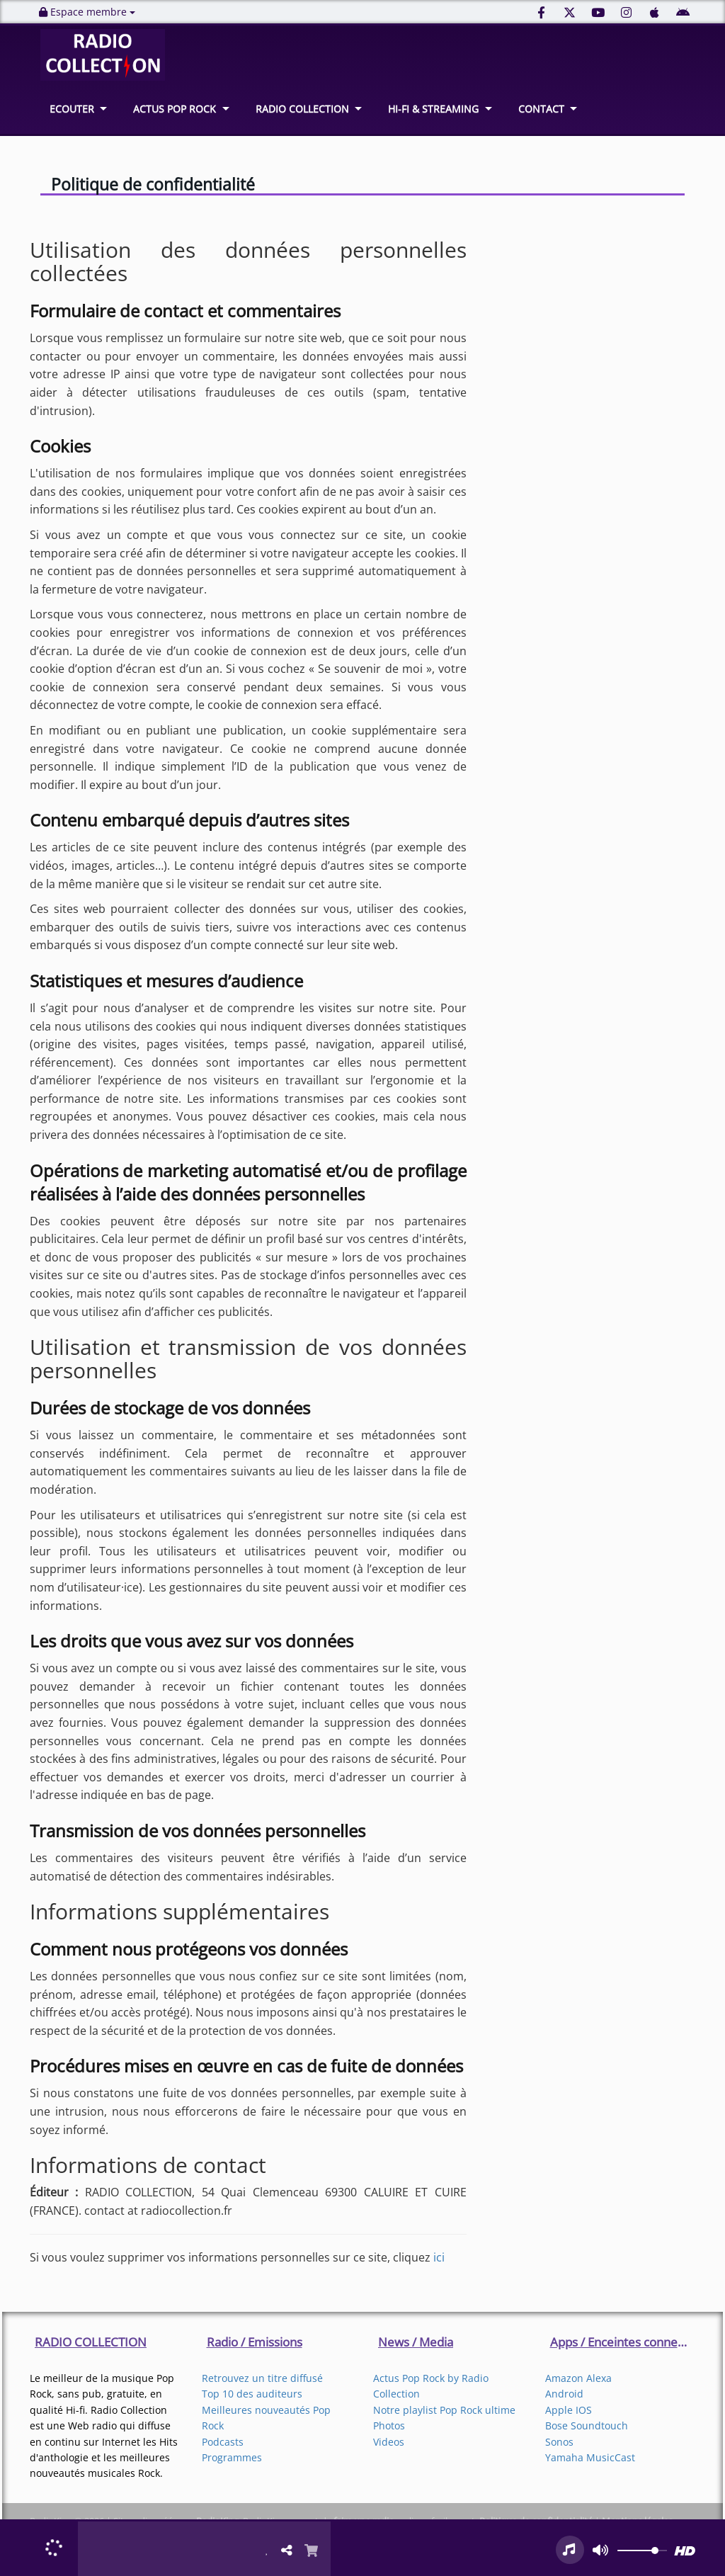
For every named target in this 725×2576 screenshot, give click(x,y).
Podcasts (223, 2442)
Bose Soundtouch (586, 2425)
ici (439, 2257)
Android (564, 2393)
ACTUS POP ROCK (174, 108)
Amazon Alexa (578, 2378)
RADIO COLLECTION (302, 108)
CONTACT (541, 108)
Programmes (232, 2457)
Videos (388, 2442)
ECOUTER (72, 108)
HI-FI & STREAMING (433, 108)
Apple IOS (568, 2410)
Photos (389, 2425)
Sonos (559, 2442)
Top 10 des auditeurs (252, 2393)
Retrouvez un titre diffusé (262, 2378)
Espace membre (87, 11)
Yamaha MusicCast (590, 2457)
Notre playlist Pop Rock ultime (444, 2410)
